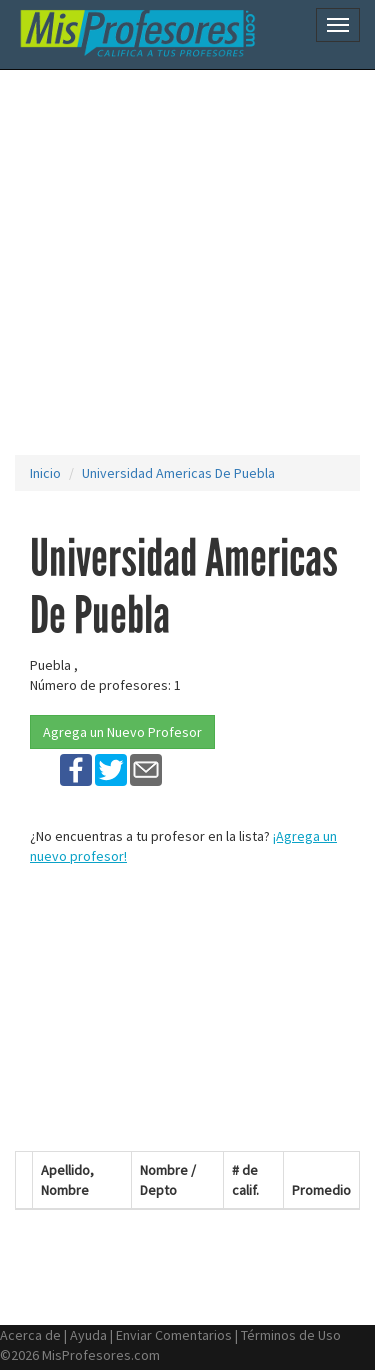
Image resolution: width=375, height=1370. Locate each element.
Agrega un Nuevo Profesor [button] (122, 732)
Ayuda (88, 1335)
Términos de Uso (291, 1335)
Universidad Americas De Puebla (178, 473)
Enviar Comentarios (174, 1335)
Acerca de (30, 1335)
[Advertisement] (187, 262)
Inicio (45, 473)
